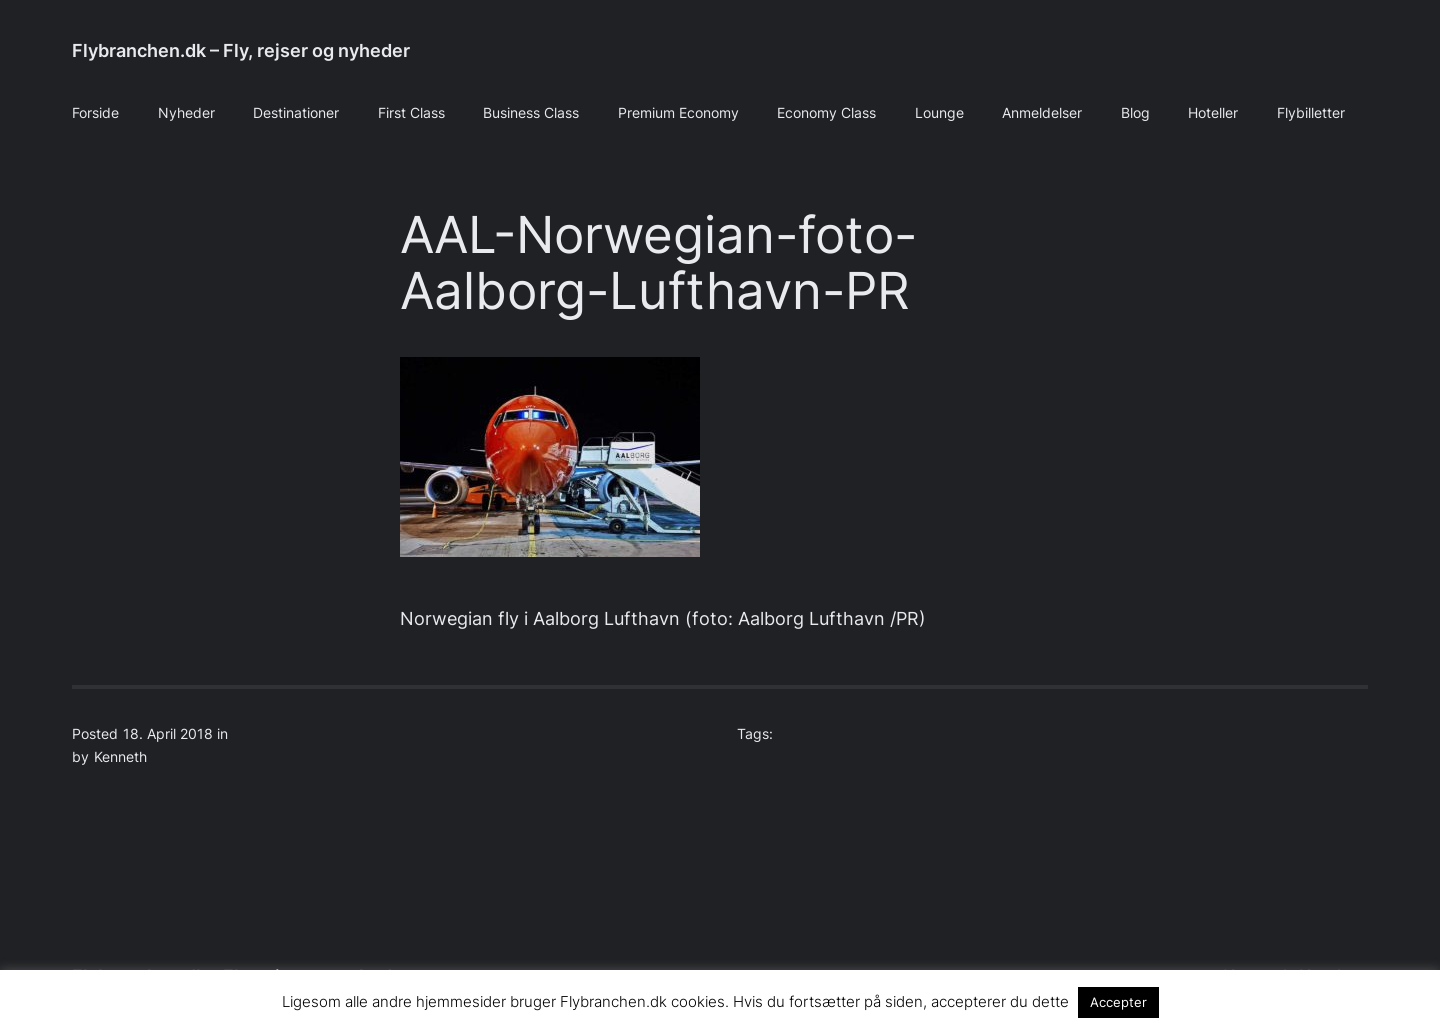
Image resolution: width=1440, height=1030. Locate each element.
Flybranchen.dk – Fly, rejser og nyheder (241, 50)
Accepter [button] (1118, 1002)
